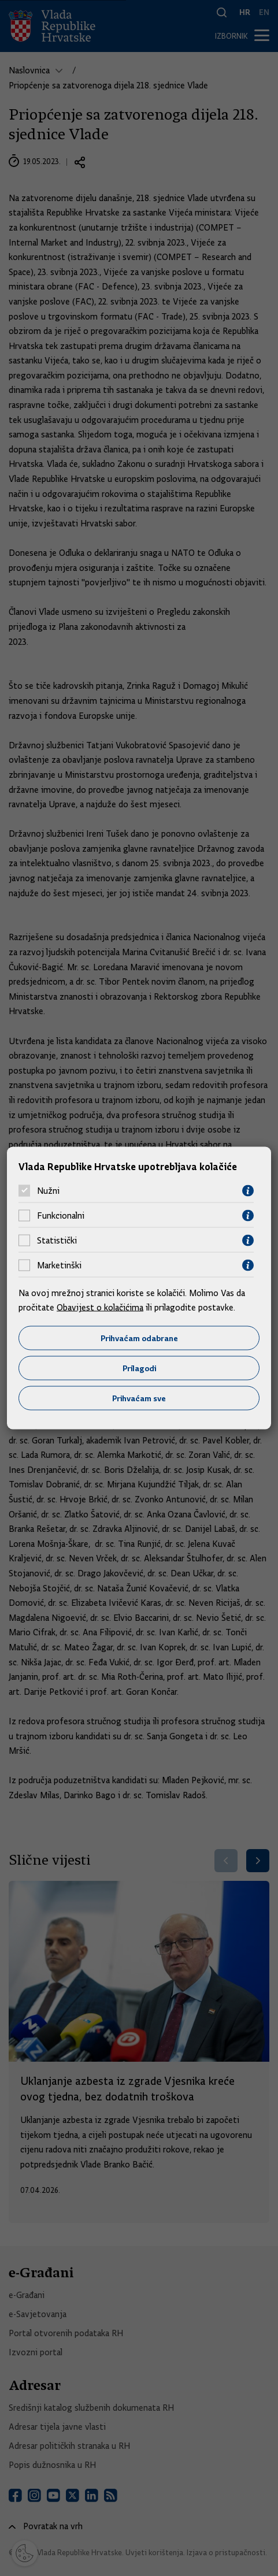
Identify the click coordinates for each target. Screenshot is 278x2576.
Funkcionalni (60, 1216)
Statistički (57, 1240)
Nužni (48, 1191)
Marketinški (59, 1265)
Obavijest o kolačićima (100, 1307)
